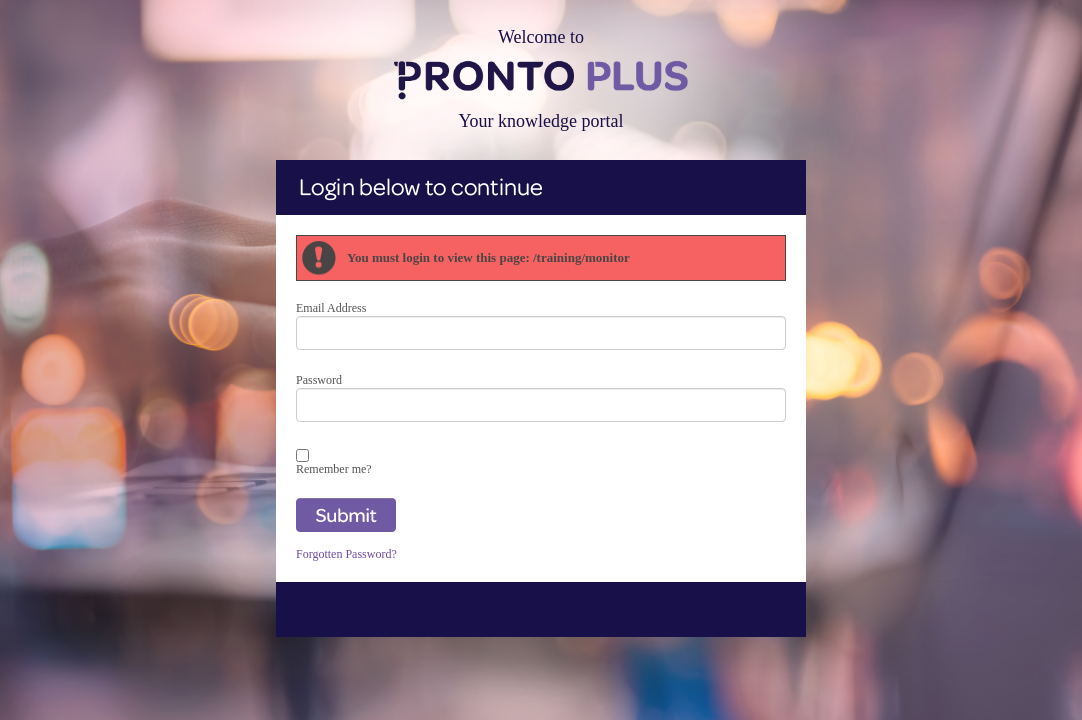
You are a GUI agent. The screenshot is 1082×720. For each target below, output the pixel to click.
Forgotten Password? (346, 554)
